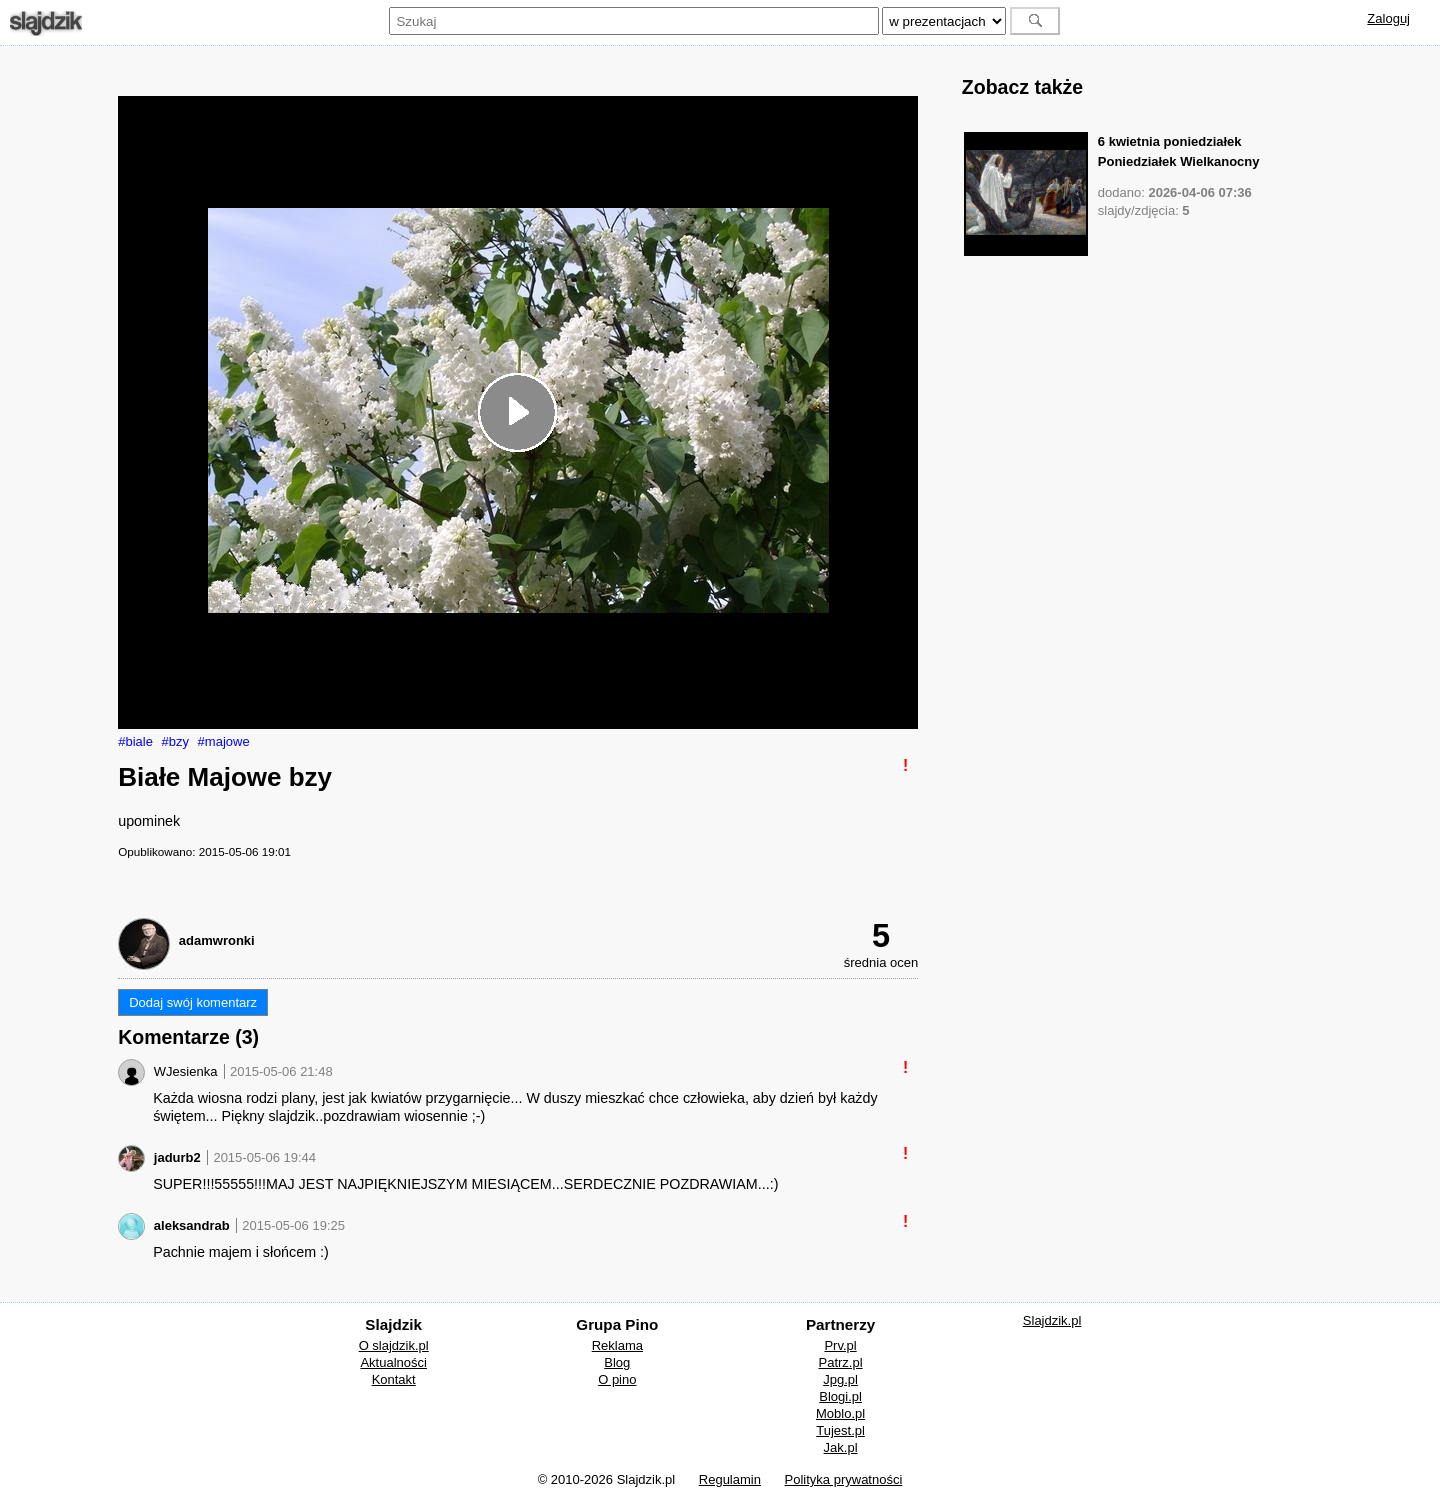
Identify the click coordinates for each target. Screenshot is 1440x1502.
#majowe (224, 741)
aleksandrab (192, 1225)
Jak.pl (841, 1447)
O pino (617, 1379)
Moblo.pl (840, 1413)
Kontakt (394, 1379)
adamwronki (217, 940)
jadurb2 (177, 1157)
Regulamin (730, 1479)
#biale (135, 741)
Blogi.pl (840, 1396)
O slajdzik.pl (394, 1345)
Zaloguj (1388, 18)
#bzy (175, 741)
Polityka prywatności (844, 1479)
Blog (617, 1362)
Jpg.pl (840, 1379)
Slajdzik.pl (1052, 1320)
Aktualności (393, 1362)
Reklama (617, 1345)
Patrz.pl (841, 1362)
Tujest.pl (840, 1430)
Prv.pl (840, 1345)
